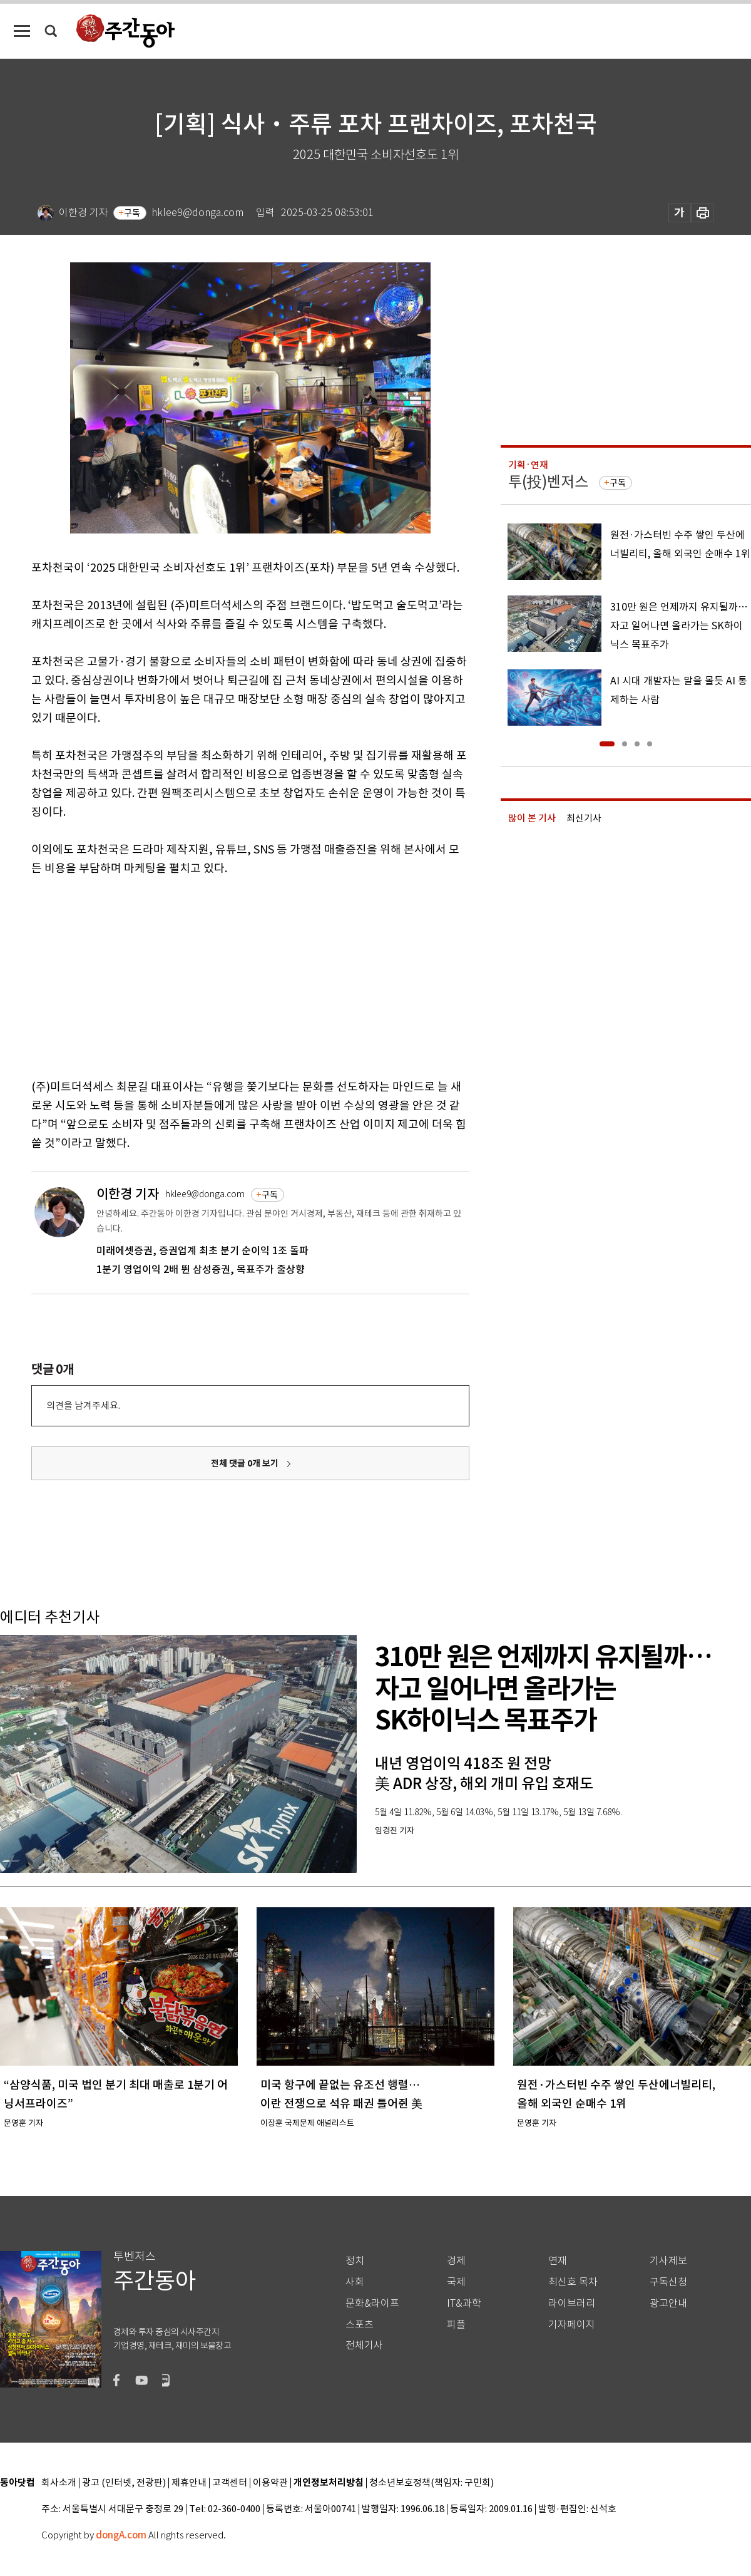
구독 (132, 213)
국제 (456, 2282)
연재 (557, 2261)
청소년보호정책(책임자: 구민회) (431, 2483)
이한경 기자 (127, 1193)
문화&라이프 (372, 2303)
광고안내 (668, 2303)
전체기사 (364, 2345)
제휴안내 (189, 2483)
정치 (354, 2261)
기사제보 (668, 2261)
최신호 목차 (573, 2282)
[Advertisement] (219, 975)
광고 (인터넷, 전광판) (124, 2483)
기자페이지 (571, 2325)
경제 (456, 2261)
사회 (354, 2282)
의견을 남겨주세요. (83, 1405)
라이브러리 (571, 2303)
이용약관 (270, 2483)
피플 (456, 2325)
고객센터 (229, 2483)
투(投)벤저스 (548, 482)
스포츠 (359, 2325)
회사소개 (58, 2483)
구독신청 (668, 2282)
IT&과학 (464, 2303)
